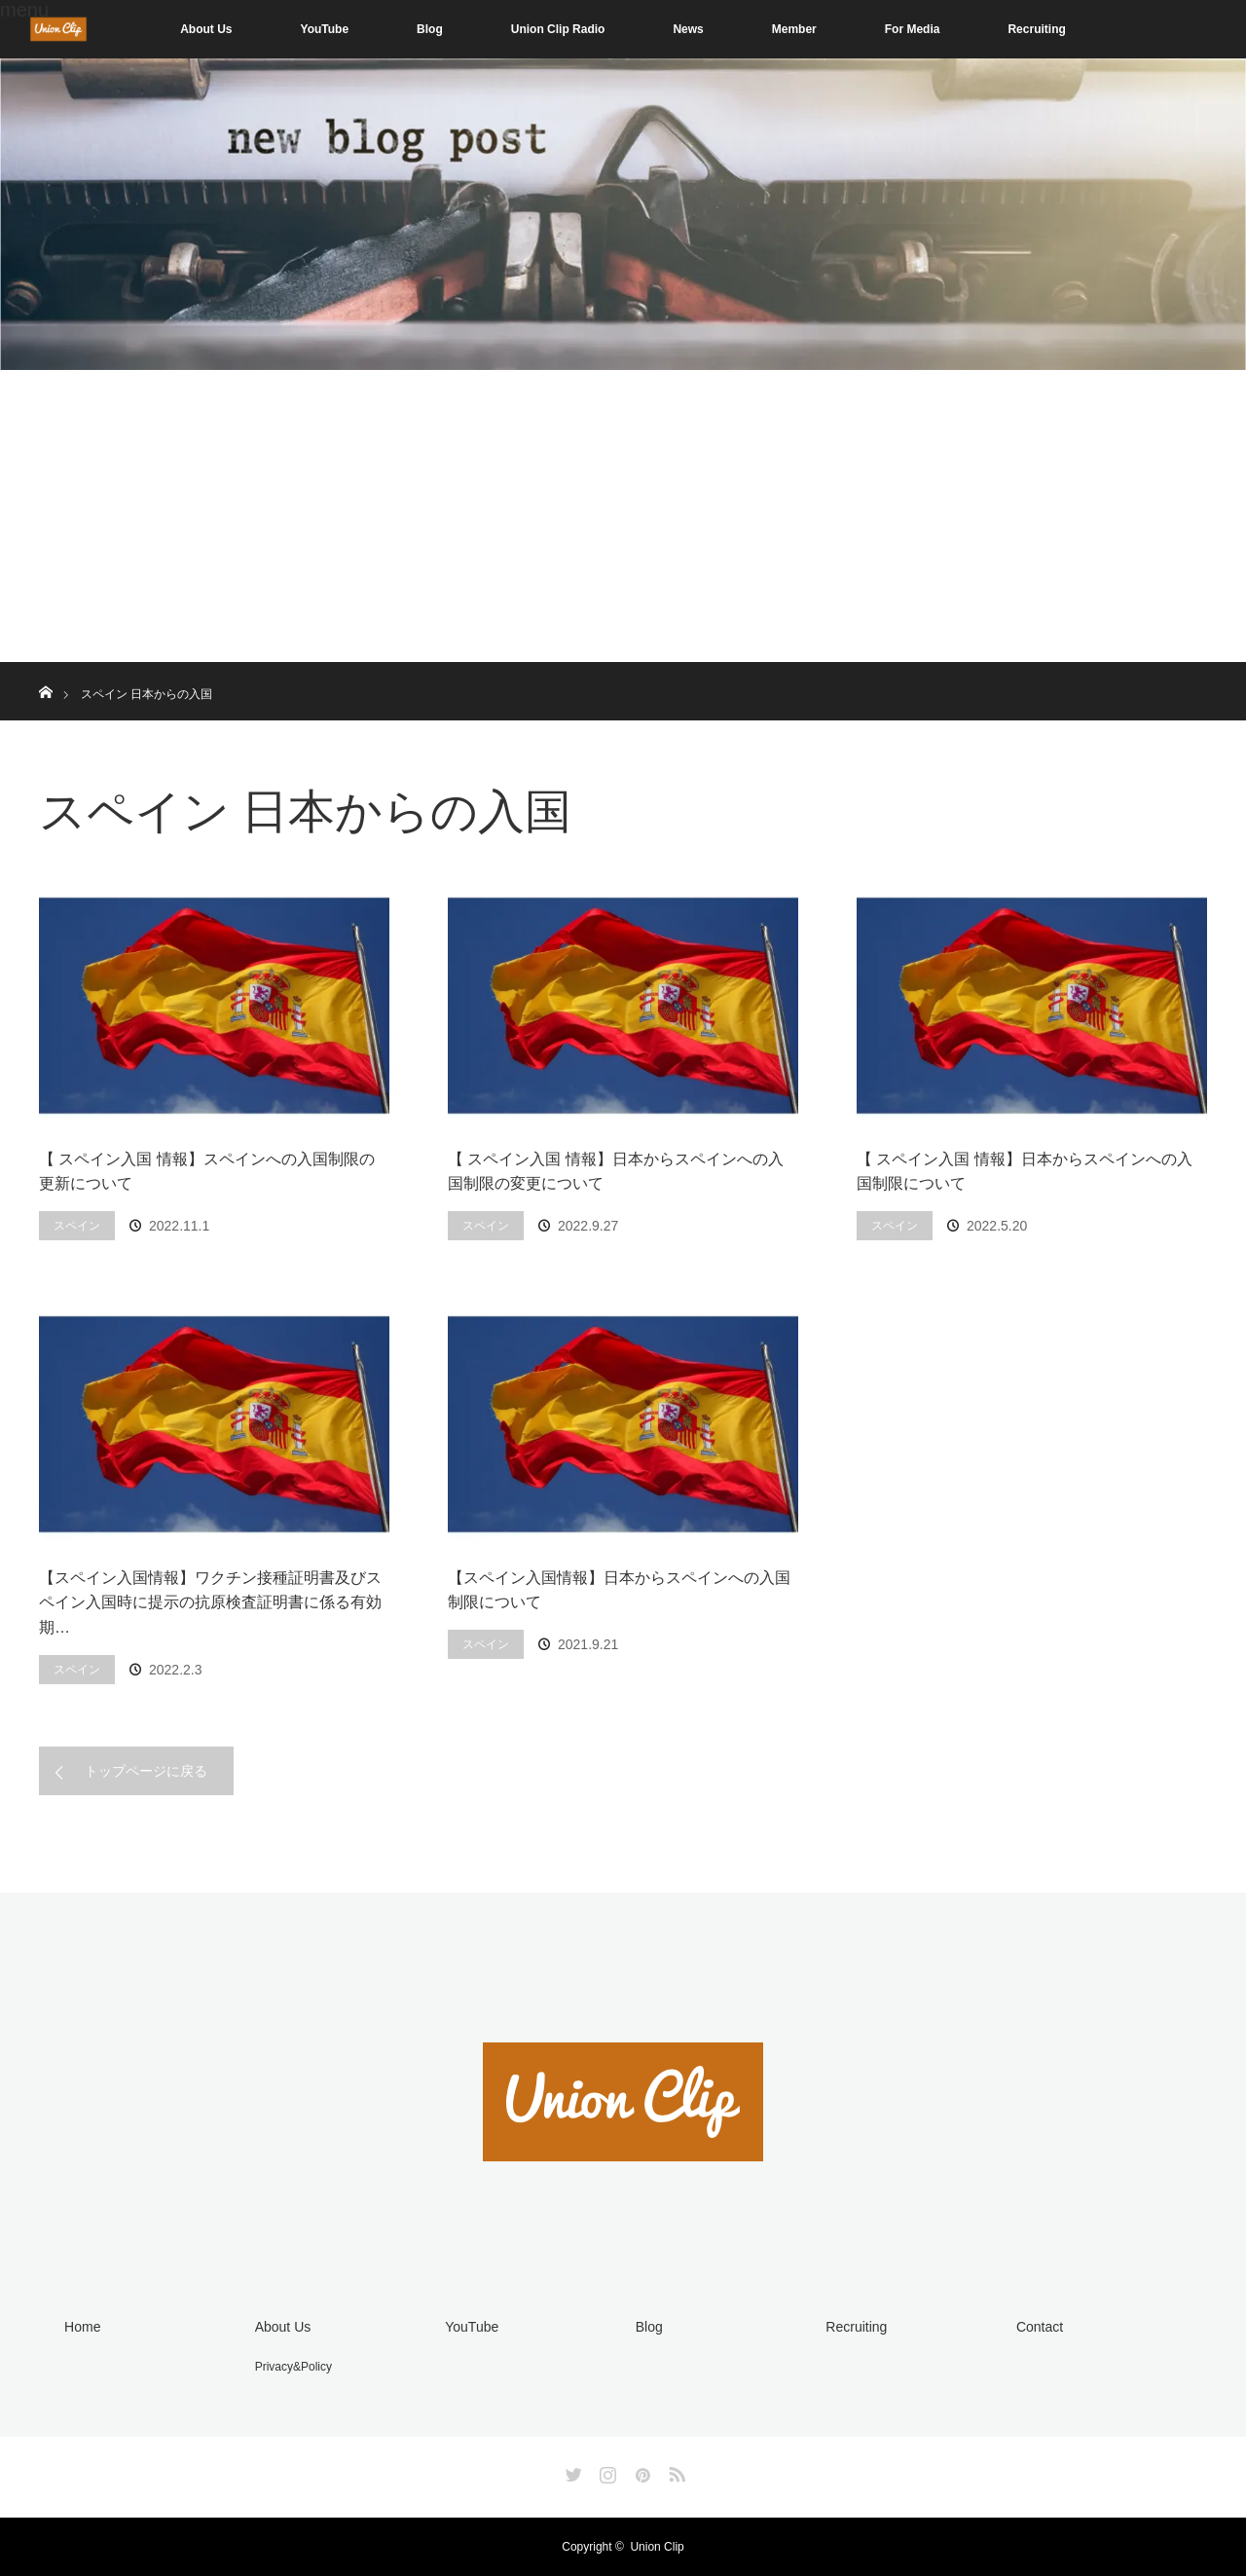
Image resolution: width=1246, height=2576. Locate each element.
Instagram (605, 2470)
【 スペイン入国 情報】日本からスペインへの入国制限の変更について (616, 1172)
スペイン (77, 1226)
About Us (206, 29)
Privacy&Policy (293, 2367)
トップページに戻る (146, 1771)
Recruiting (1036, 29)
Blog (430, 29)
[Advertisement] (623, 516)
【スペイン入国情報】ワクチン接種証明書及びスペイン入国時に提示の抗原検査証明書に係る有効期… (210, 1602)
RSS (674, 2470)
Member (794, 29)
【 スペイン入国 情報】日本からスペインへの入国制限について (1024, 1172)
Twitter (571, 2470)
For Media (912, 29)
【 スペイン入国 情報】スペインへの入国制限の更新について (207, 1172)
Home (82, 2327)
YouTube (325, 29)
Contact (1039, 2327)
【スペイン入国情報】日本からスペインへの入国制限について (619, 1590)
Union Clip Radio (558, 29)
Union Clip (656, 2547)
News (688, 29)
